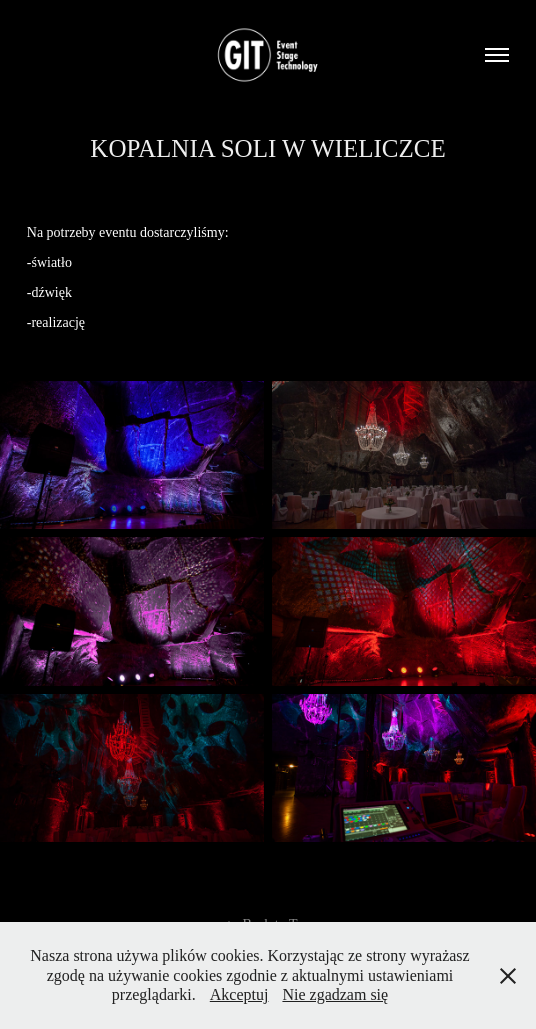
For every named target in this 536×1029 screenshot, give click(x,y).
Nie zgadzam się (335, 994)
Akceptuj (239, 994)
